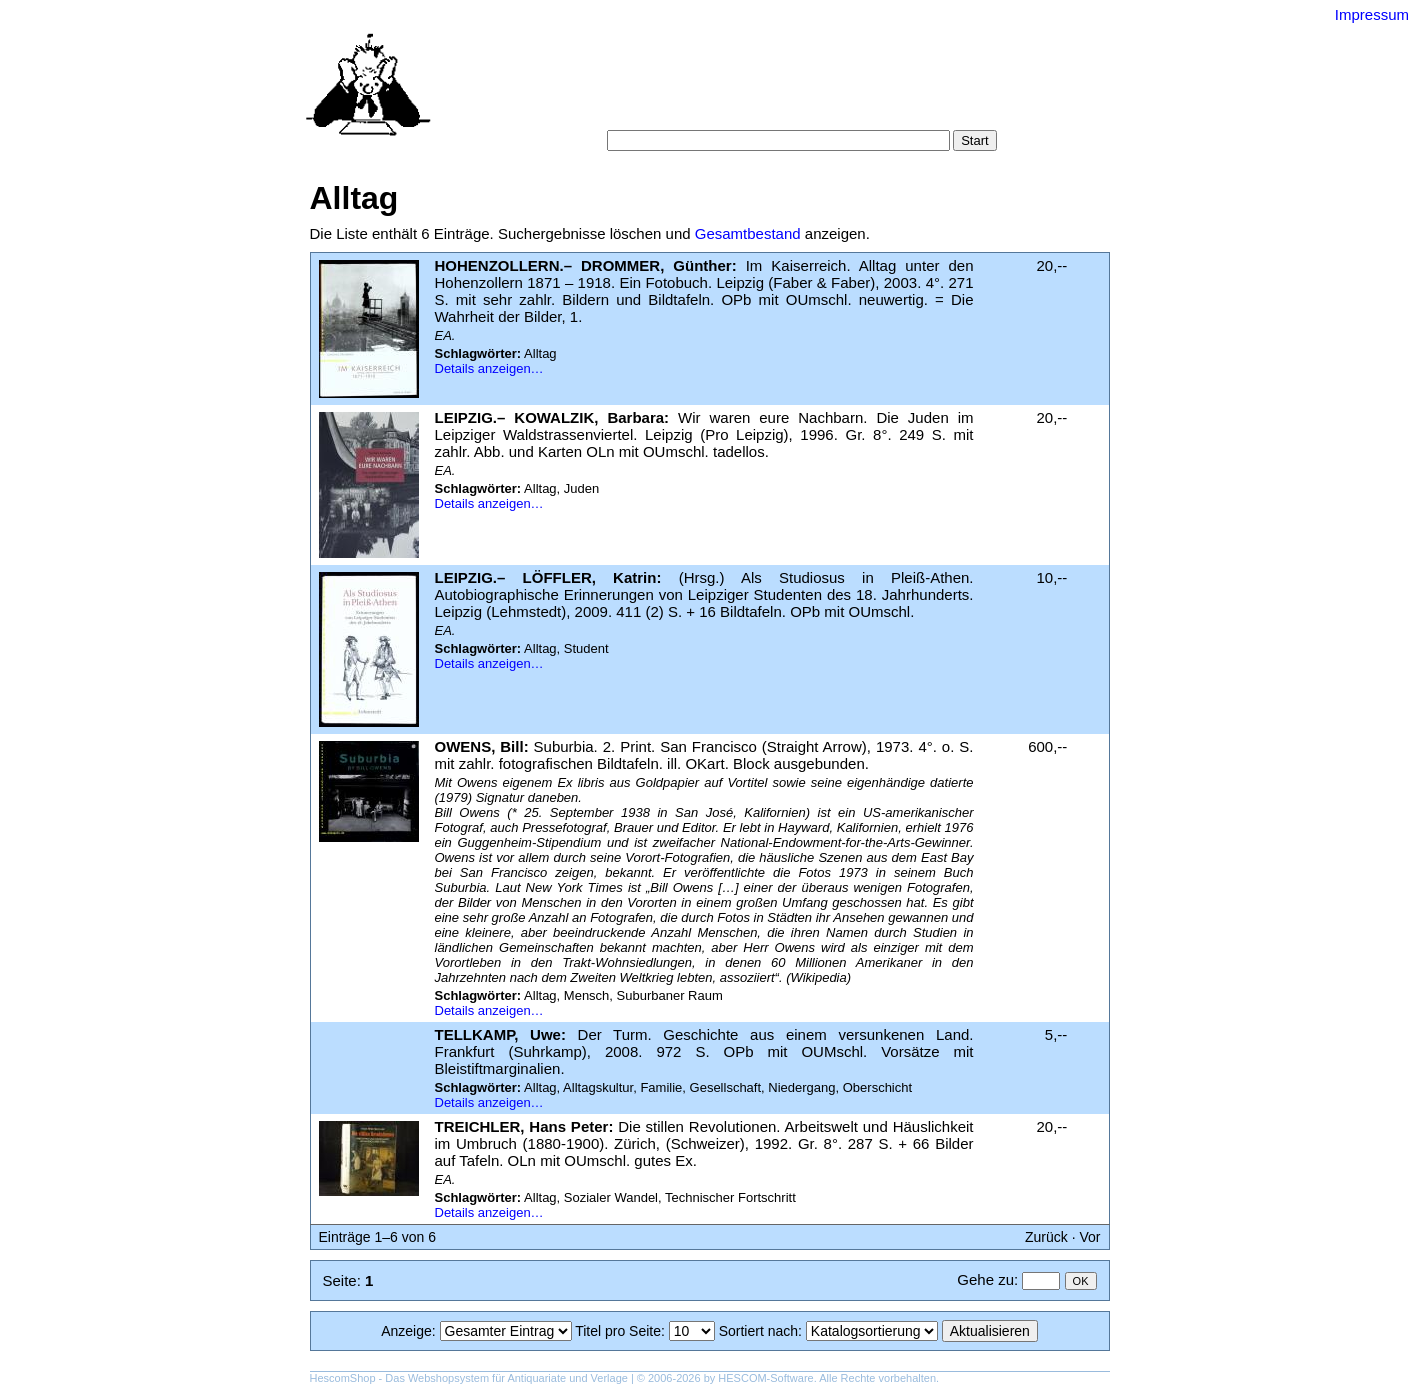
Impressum (1372, 14)
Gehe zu (985, 1279)
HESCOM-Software (765, 1378)
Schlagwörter (828, 89)
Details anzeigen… (489, 368)
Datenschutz (800, 109)
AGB (731, 109)
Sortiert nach (758, 1331)
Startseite (599, 89)
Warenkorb (666, 109)
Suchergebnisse (938, 89)
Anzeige (406, 1331)
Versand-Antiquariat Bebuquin (779, 45)
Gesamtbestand (748, 233)
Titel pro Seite (618, 1331)
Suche (665, 89)
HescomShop (343, 1378)
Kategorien (735, 89)
